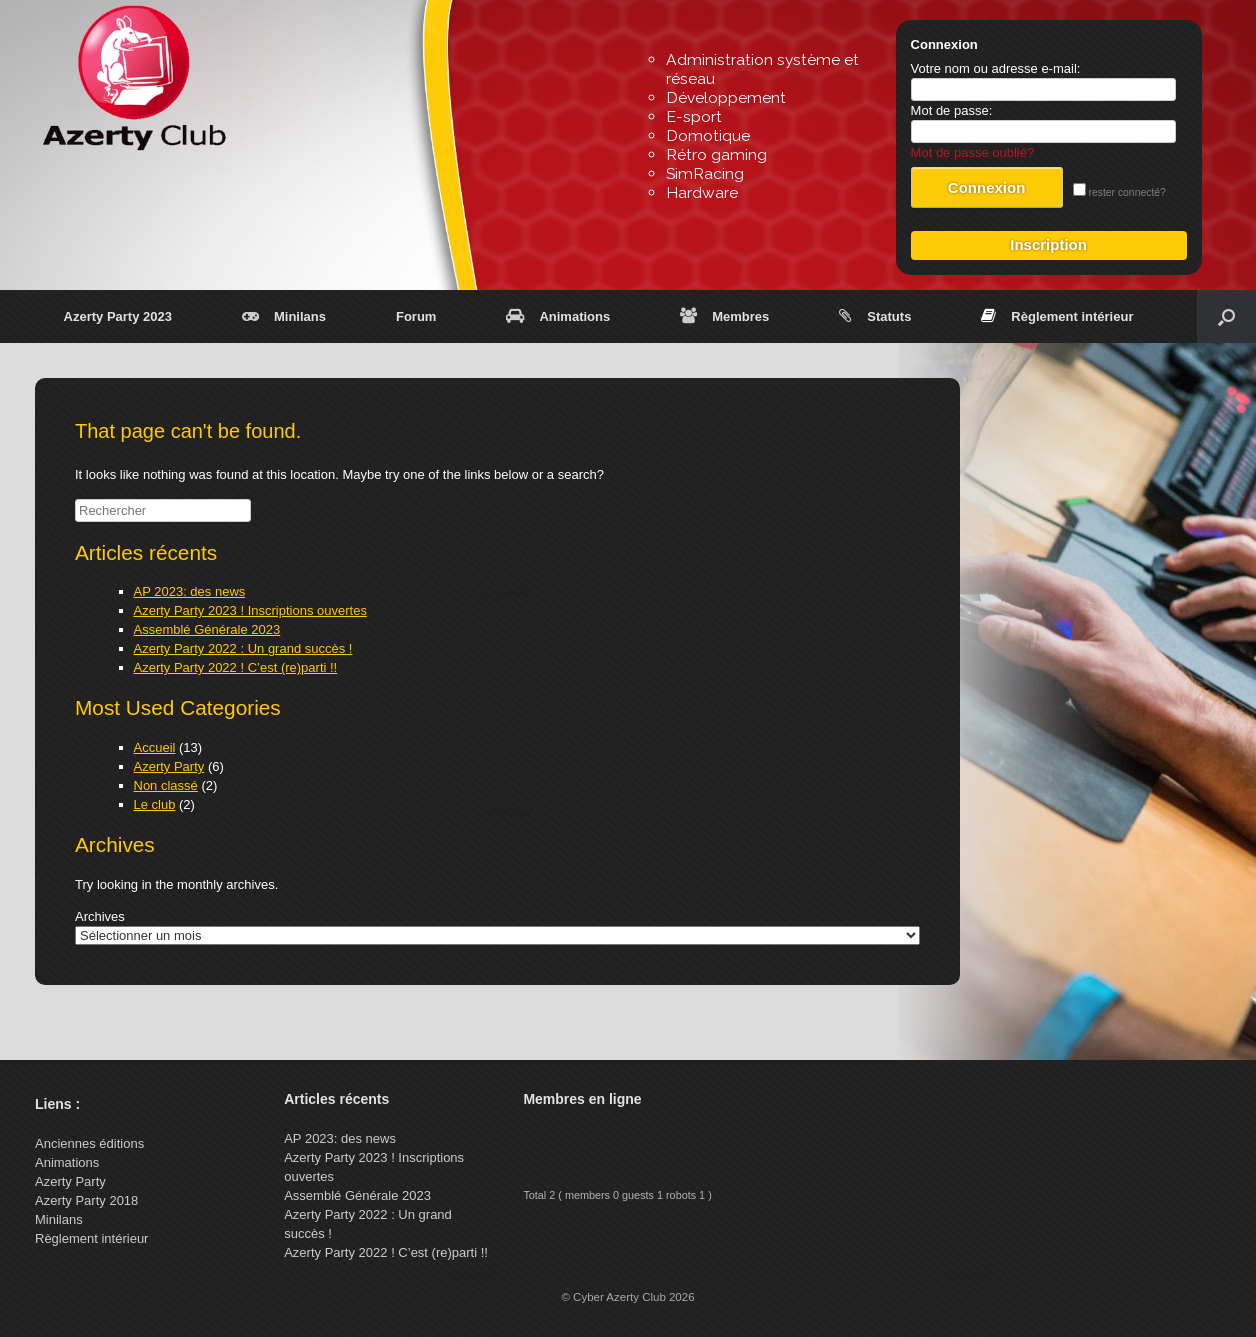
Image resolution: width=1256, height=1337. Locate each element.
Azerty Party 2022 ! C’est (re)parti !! (236, 667)
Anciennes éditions (89, 1143)
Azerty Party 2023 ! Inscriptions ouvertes (250, 610)
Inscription (1048, 244)
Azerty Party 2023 (118, 316)
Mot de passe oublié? (973, 152)
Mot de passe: (952, 110)
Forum (416, 316)
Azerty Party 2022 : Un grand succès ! (243, 648)
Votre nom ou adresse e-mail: (996, 68)
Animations (558, 316)
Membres (724, 316)
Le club (155, 804)
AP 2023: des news (190, 591)
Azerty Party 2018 (86, 1200)
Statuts (875, 316)
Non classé (166, 785)
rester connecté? (1119, 192)
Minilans (284, 316)
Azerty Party (169, 766)
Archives (100, 916)
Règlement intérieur (1057, 316)
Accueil (155, 747)
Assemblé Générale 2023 (207, 629)
